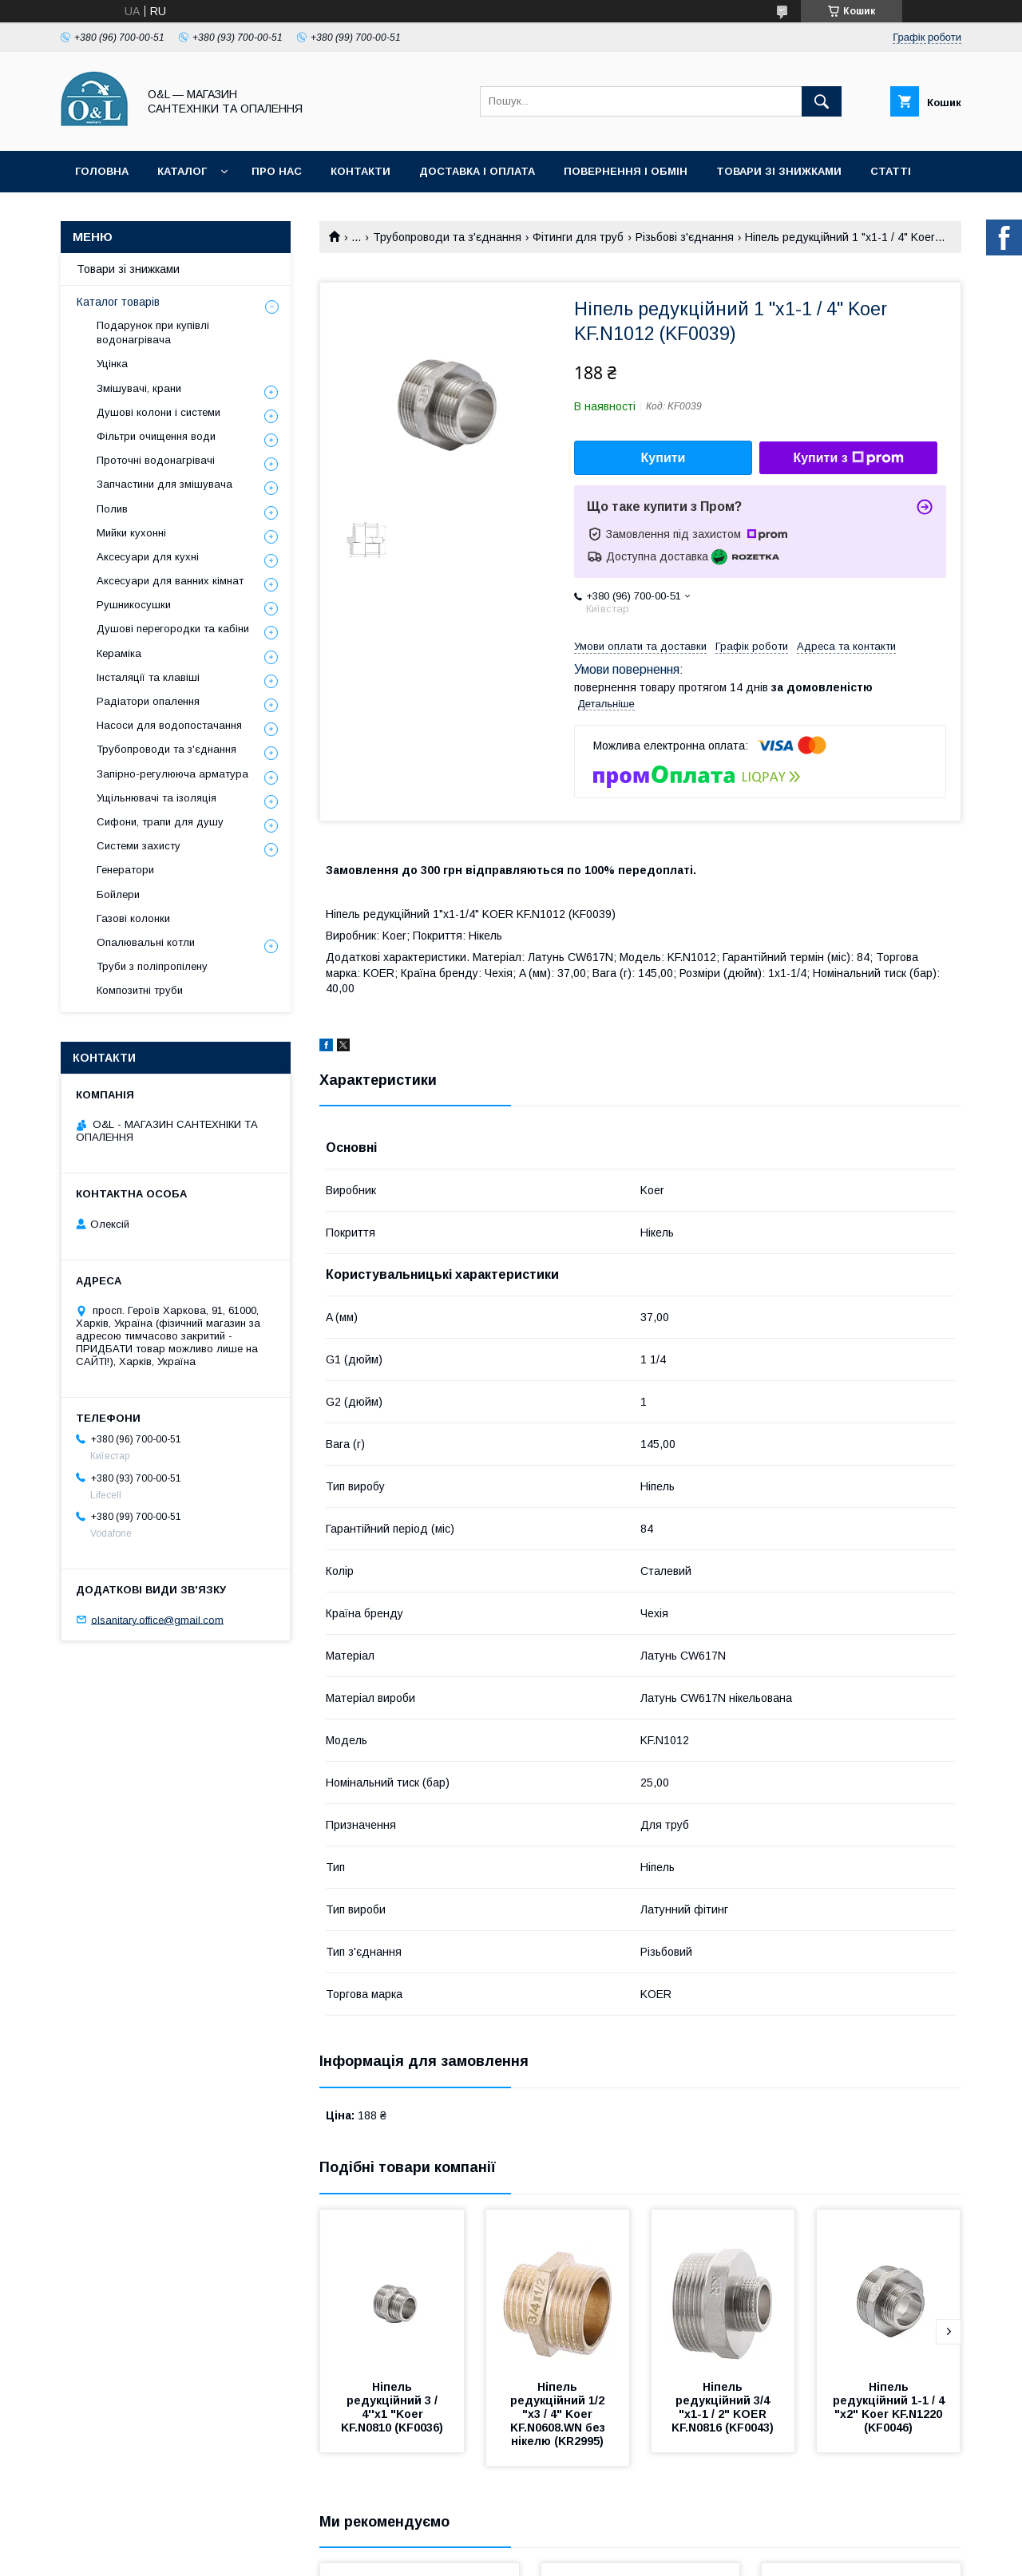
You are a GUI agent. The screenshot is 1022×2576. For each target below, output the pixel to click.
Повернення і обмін (625, 171)
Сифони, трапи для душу (160, 822)
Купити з (848, 458)
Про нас (277, 171)
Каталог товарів (118, 301)
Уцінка (112, 364)
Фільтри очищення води (156, 436)
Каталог (182, 171)
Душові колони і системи (158, 412)
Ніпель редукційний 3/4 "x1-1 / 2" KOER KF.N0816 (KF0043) (722, 2407)
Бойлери (118, 894)
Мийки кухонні (131, 533)
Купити (663, 458)
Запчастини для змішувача (164, 484)
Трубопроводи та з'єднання (447, 237)
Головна (102, 171)
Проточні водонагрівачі (156, 460)
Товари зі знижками (779, 171)
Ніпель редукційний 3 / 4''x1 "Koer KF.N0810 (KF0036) (392, 2407)
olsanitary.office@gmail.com (157, 1619)
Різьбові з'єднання (685, 237)
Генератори (125, 870)
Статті (890, 171)
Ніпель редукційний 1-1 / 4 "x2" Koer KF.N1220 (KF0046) (890, 2407)
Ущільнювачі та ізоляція (156, 798)
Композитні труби (140, 990)
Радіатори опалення (148, 701)
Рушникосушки (134, 605)
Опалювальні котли (146, 942)
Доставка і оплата (477, 171)
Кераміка (119, 653)
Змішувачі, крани (139, 388)
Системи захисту (138, 846)
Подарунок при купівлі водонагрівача (153, 332)
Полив (112, 509)
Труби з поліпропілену (152, 966)
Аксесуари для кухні (148, 557)
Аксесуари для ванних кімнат (170, 581)
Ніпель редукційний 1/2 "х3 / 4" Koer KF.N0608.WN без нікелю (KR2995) (559, 2413)
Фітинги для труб (578, 237)
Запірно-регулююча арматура (172, 774)
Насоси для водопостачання (169, 725)
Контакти (360, 171)
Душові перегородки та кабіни (173, 629)
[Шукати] (822, 101)
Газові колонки (133, 918)
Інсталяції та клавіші (148, 677)
